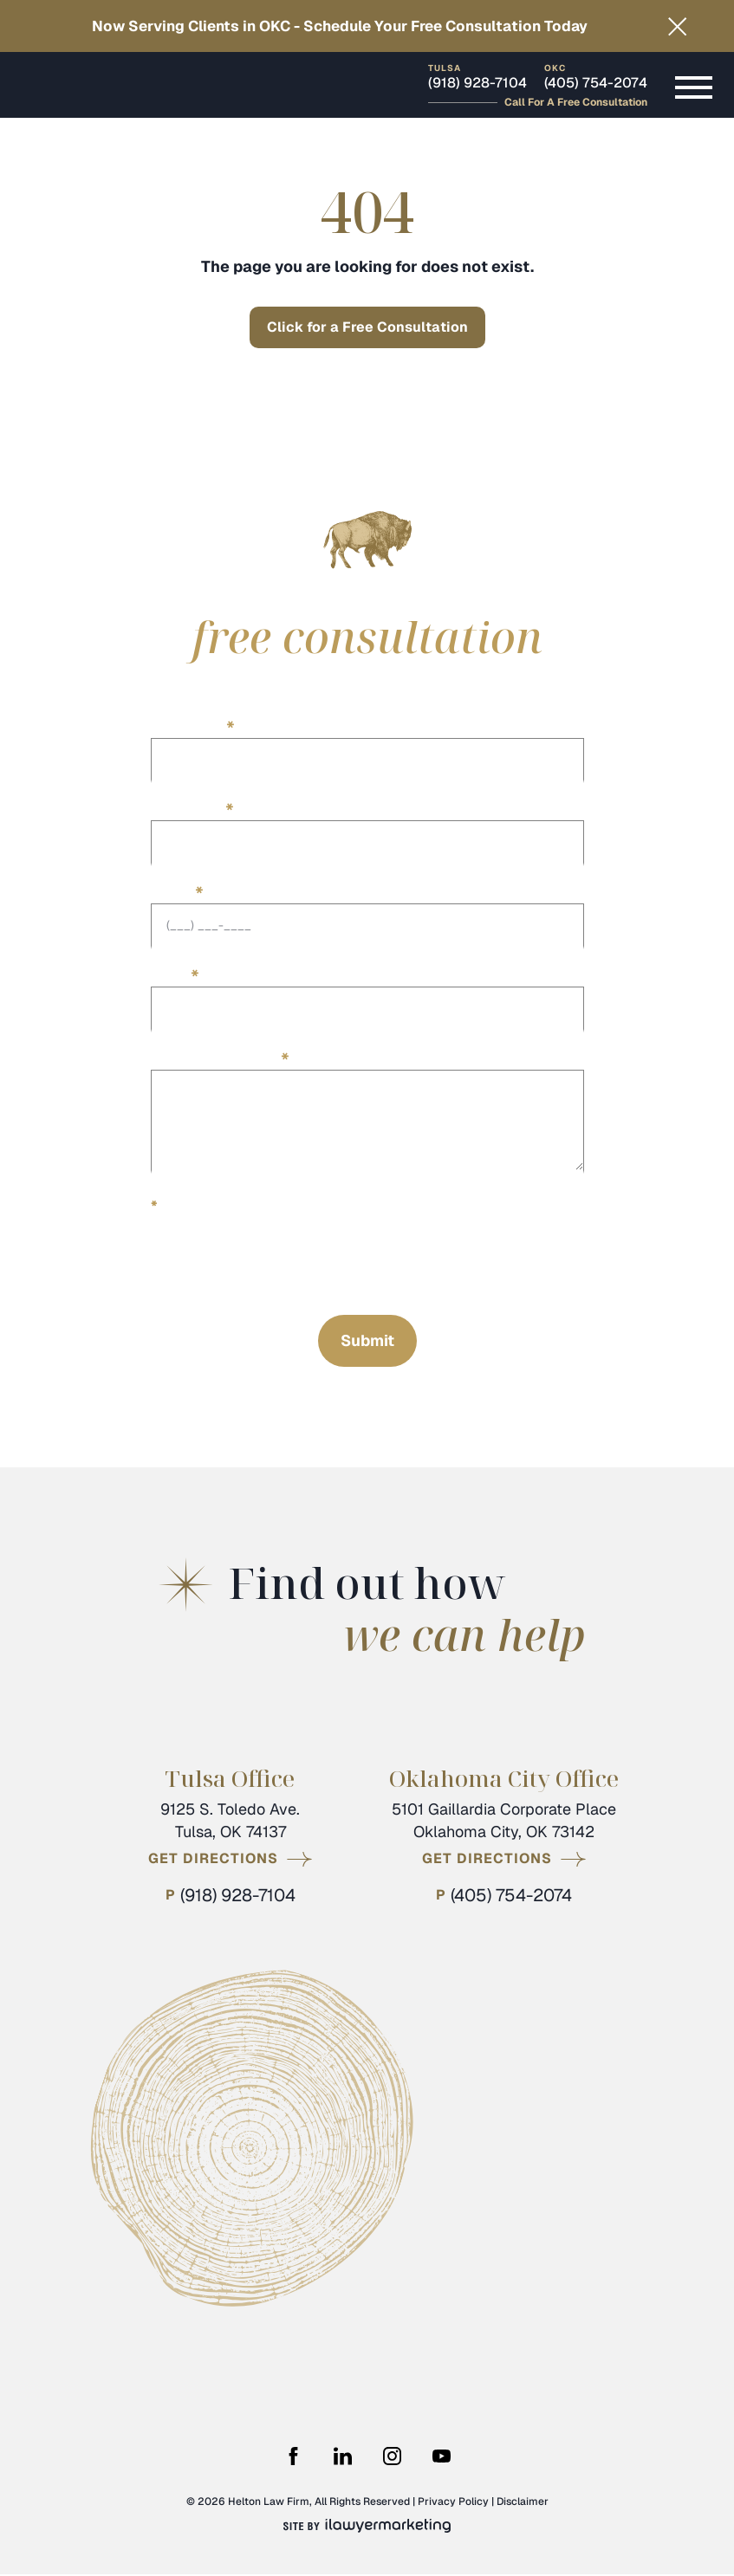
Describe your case (220, 1058)
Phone (177, 892)
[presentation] (282, 1262)
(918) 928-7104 (477, 84)
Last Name (192, 809)
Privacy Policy (453, 2503)
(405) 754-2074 (595, 84)
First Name (193, 725)
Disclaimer (523, 2503)
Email (175, 975)
